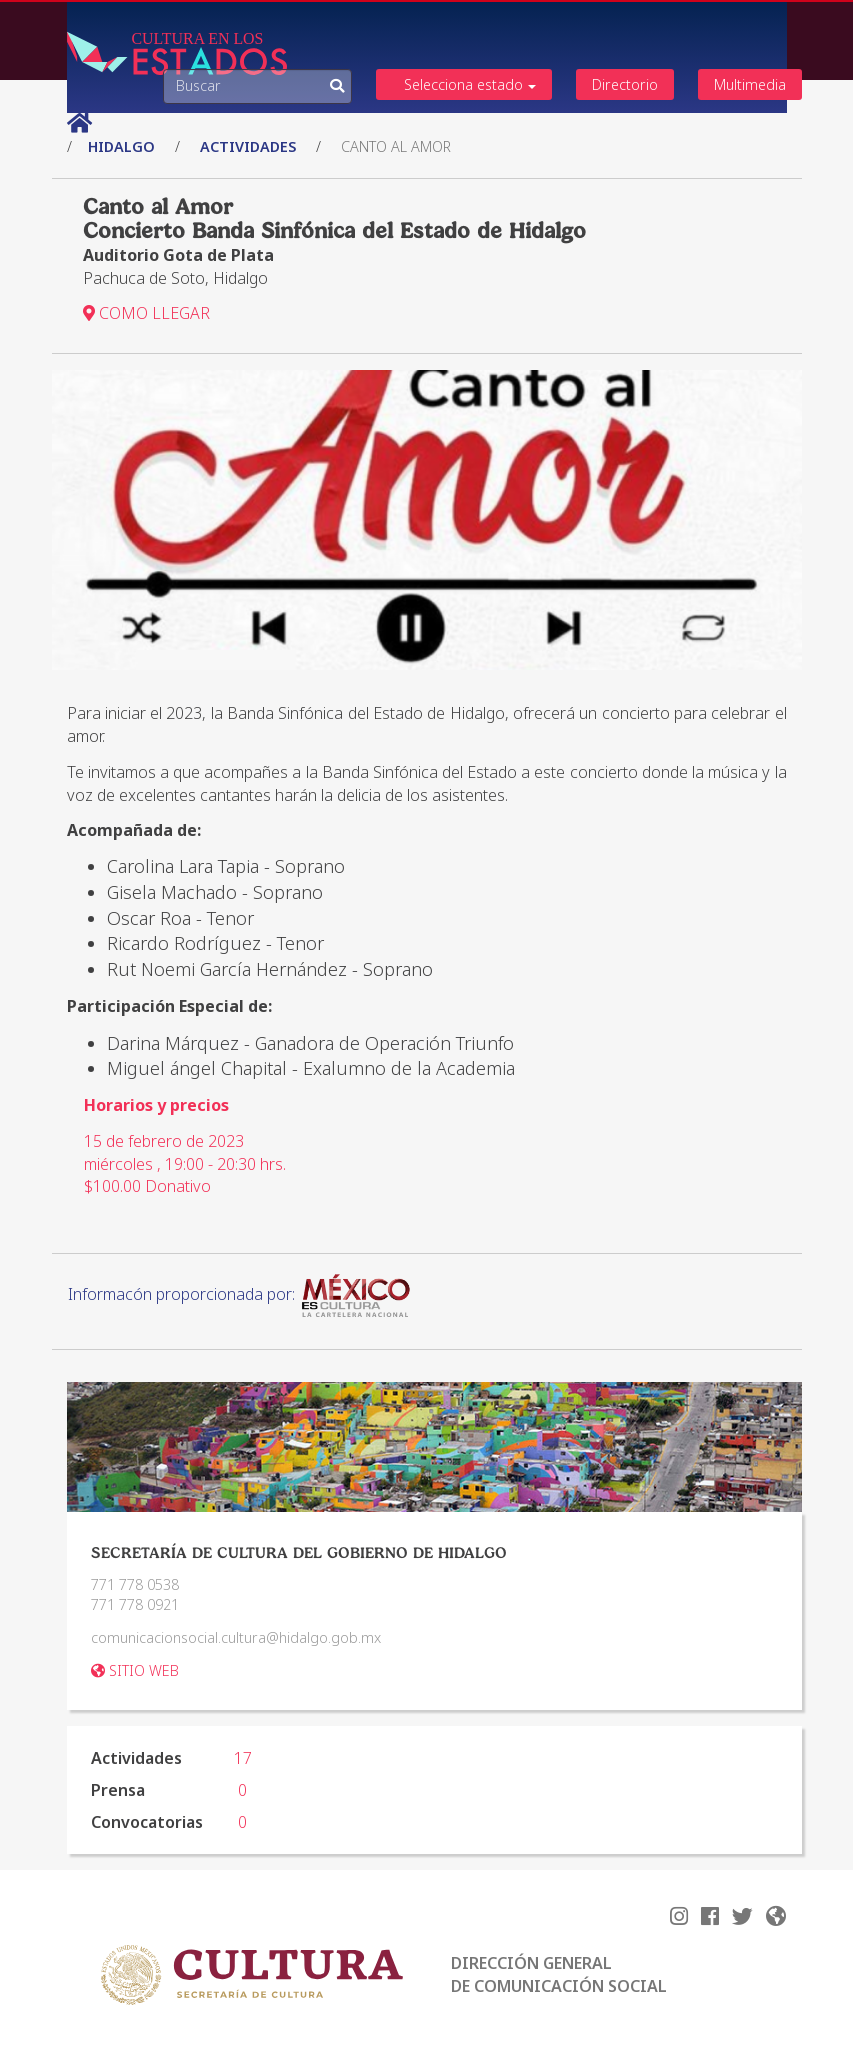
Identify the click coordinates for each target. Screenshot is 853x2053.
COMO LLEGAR (146, 313)
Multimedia (750, 84)
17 (243, 1758)
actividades (248, 146)
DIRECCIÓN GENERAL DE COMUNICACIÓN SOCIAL (559, 1974)
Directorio (625, 84)
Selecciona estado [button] (470, 84)
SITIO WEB (135, 1670)
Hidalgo (123, 146)
